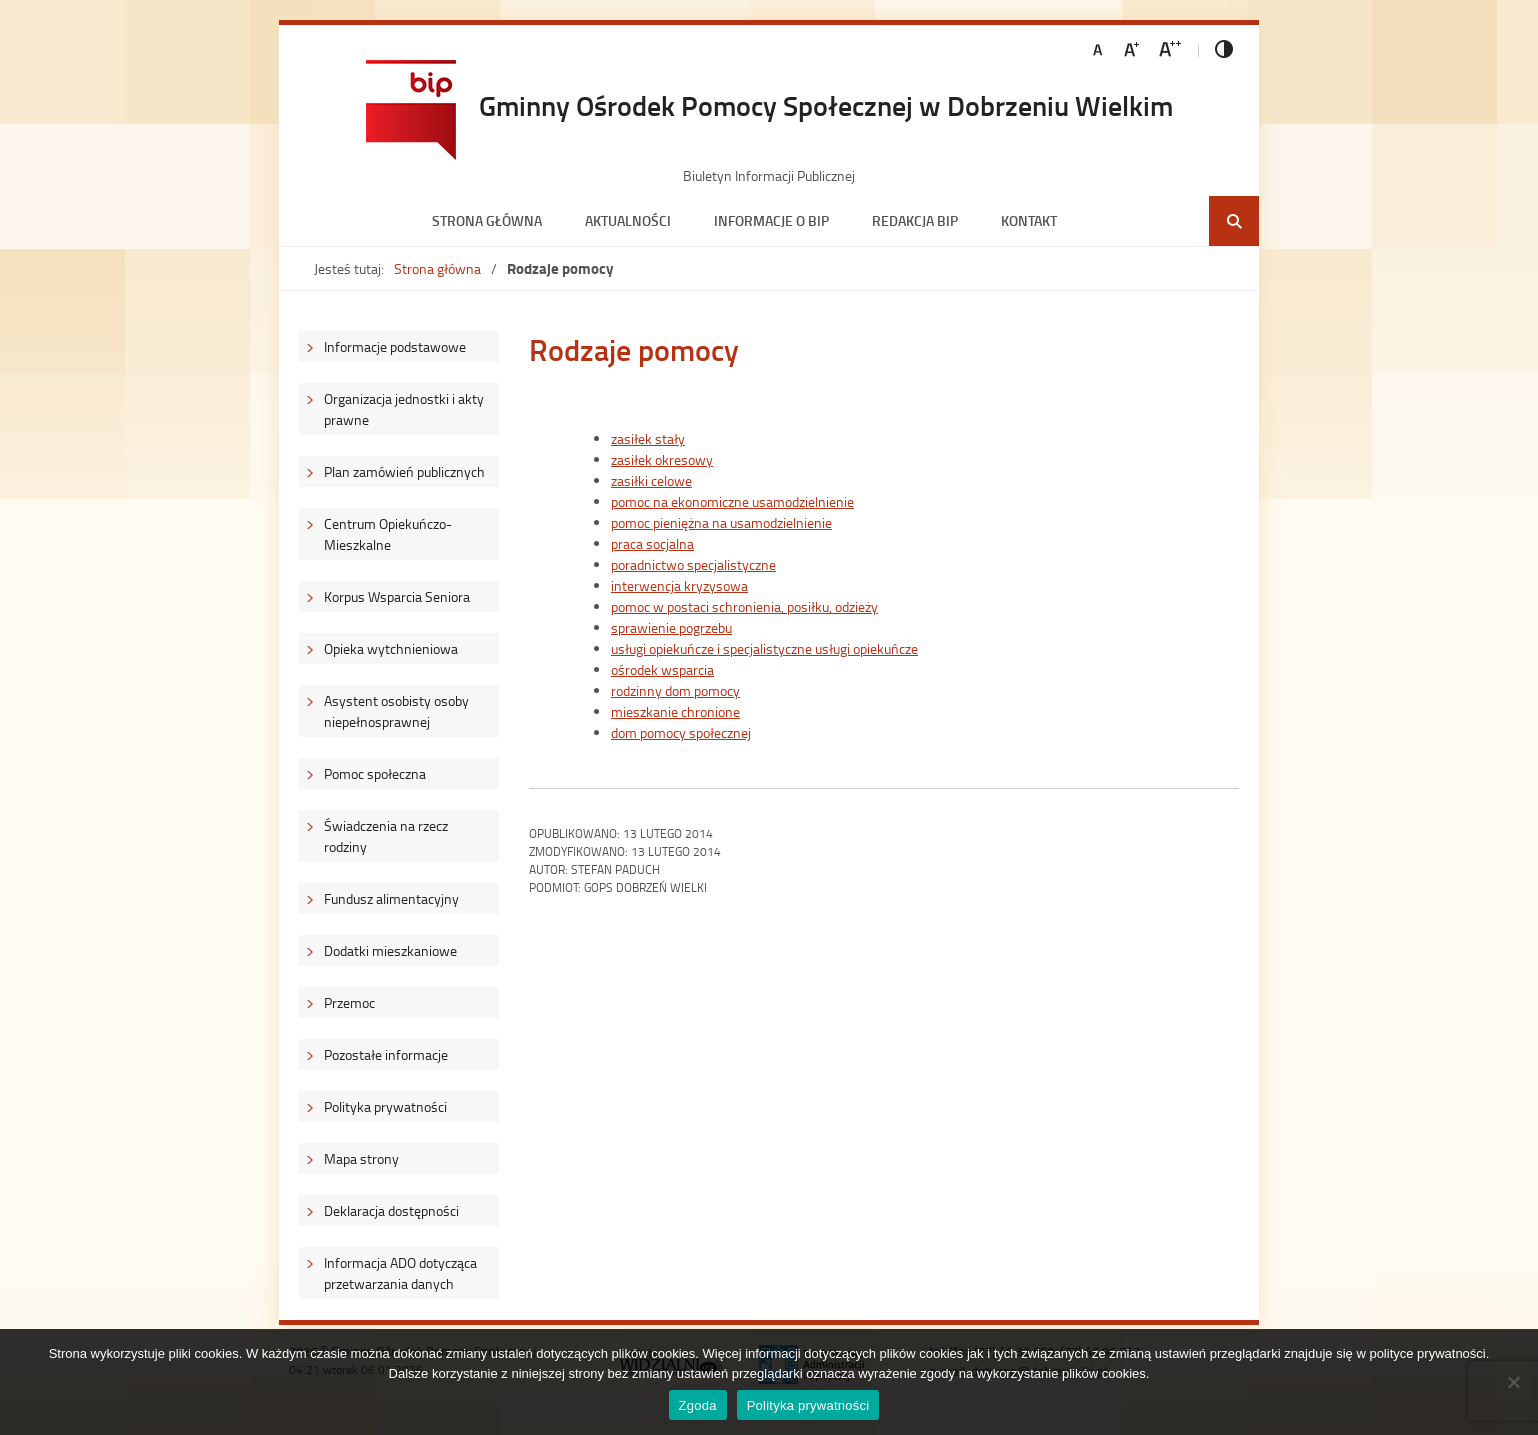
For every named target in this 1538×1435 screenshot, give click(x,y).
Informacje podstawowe (395, 346)
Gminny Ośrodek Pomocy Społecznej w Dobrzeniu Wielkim (826, 105)
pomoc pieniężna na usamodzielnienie (721, 522)
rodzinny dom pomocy (675, 690)
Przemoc (349, 1002)
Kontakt (1029, 220)
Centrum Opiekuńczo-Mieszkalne (388, 534)
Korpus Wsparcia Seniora (397, 596)
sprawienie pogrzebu (671, 627)
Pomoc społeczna (375, 773)
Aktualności (628, 220)
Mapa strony (361, 1158)
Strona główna (487, 220)
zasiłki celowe (651, 480)
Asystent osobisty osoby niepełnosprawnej (396, 711)
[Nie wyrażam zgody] (1513, 1382)
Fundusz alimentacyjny (391, 898)
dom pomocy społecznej (681, 732)
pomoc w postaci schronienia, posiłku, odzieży (744, 606)
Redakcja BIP (915, 220)
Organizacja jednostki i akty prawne (404, 409)
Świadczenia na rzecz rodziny (386, 836)
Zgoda (698, 1405)
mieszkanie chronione (675, 711)
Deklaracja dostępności (391, 1210)
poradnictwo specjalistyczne (693, 564)
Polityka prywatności (385, 1106)
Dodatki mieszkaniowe (390, 950)
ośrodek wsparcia (662, 669)
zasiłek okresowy (662, 459)
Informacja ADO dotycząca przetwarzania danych (400, 1273)
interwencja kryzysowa (679, 585)
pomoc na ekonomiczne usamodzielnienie (732, 501)
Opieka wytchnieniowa (391, 648)
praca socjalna (652, 543)
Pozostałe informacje (386, 1054)
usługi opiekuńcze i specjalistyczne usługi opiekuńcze (764, 648)
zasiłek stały (648, 438)
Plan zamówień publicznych (404, 471)
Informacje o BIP (771, 220)
